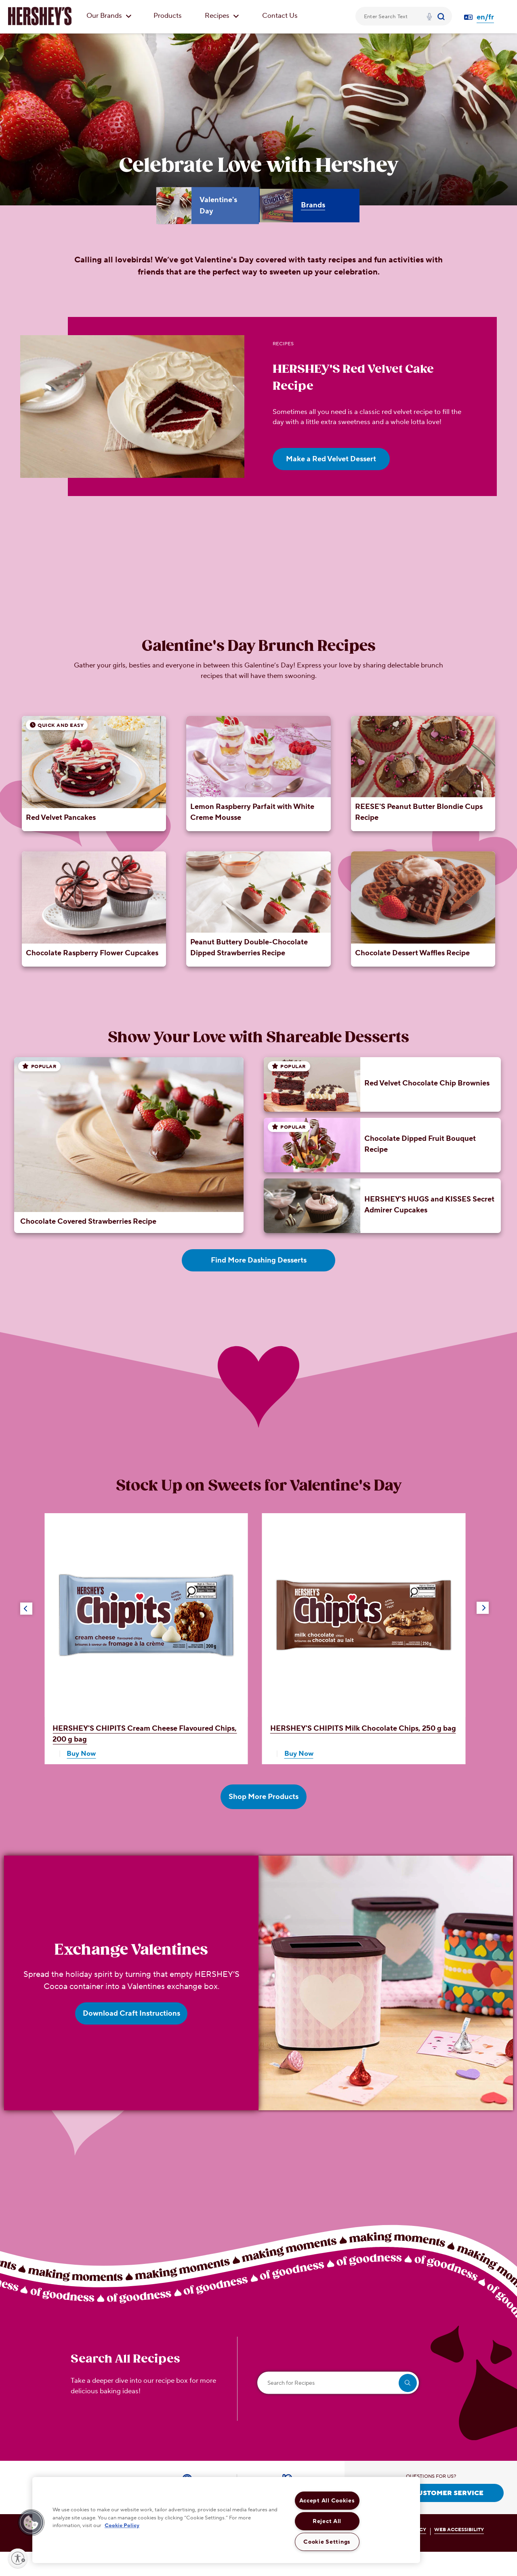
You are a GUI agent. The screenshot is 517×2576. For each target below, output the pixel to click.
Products (167, 15)
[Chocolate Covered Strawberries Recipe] (129, 1145)
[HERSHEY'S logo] (39, 16)
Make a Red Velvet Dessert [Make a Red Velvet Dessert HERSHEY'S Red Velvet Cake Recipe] (331, 459)
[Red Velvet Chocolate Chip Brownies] (388, 1084)
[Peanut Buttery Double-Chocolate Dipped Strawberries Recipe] (258, 909)
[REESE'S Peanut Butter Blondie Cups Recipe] (423, 773)
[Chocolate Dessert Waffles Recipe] (423, 909)
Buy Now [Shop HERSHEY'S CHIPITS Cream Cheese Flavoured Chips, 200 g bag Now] (81, 1753)
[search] (408, 2383)
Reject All (327, 2521)
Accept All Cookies (327, 2500)
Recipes (222, 15)
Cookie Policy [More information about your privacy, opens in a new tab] (122, 2525)
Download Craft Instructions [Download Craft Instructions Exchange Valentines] (131, 2013)
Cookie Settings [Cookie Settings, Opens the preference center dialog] (327, 2542)
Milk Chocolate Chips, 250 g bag (363, 1728)
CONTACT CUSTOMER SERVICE (430, 2493)
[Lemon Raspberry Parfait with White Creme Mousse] (258, 773)
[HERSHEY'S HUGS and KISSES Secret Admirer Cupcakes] (388, 1205)
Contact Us (280, 15)
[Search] (442, 16)
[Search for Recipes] (338, 2383)
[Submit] (442, 16)
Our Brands (109, 15)
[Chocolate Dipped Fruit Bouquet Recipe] (388, 1145)
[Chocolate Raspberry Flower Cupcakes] (94, 909)
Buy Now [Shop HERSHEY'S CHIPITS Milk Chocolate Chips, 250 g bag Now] (298, 1753)
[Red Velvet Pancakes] (94, 773)
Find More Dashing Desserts (259, 1260)
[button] (26, 1609)
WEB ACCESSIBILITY (459, 2530)
